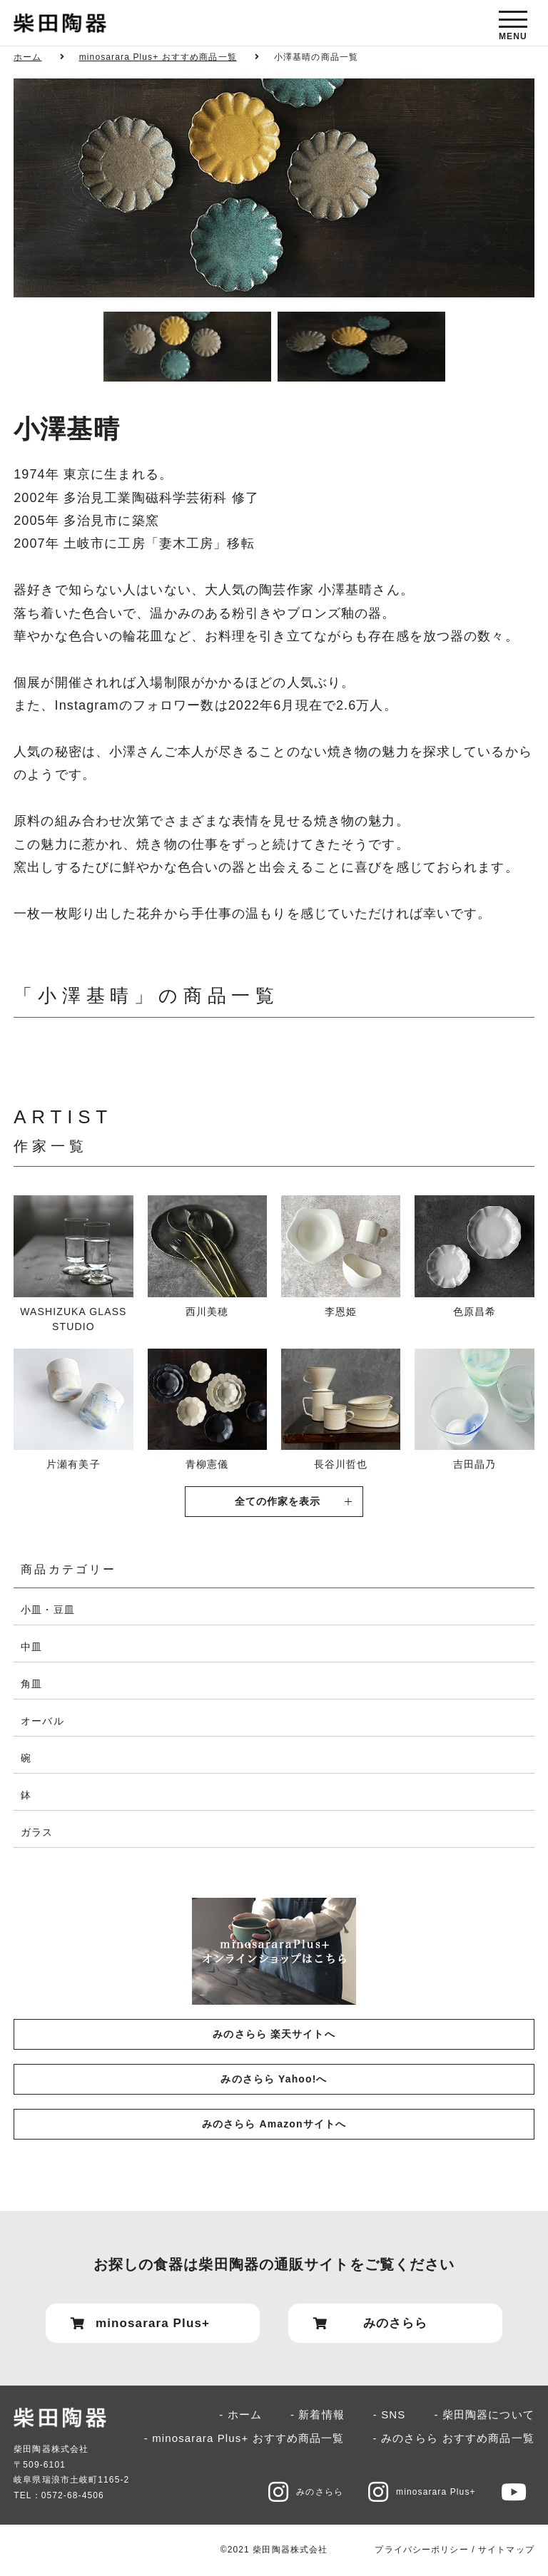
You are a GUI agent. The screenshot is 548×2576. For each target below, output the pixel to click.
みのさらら (305, 2491)
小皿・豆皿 (48, 1609)
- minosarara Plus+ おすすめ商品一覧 (244, 2438)
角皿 (31, 1684)
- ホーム (240, 2414)
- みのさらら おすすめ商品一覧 (453, 2438)
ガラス (37, 1832)
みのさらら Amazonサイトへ (274, 2124)
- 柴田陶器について (484, 2414)
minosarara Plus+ (422, 2491)
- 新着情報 (317, 2414)
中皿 (31, 1646)
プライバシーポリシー (421, 2550)
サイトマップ (506, 2550)
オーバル (42, 1721)
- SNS (389, 2414)
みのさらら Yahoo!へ (273, 2079)
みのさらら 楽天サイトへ (274, 2034)
